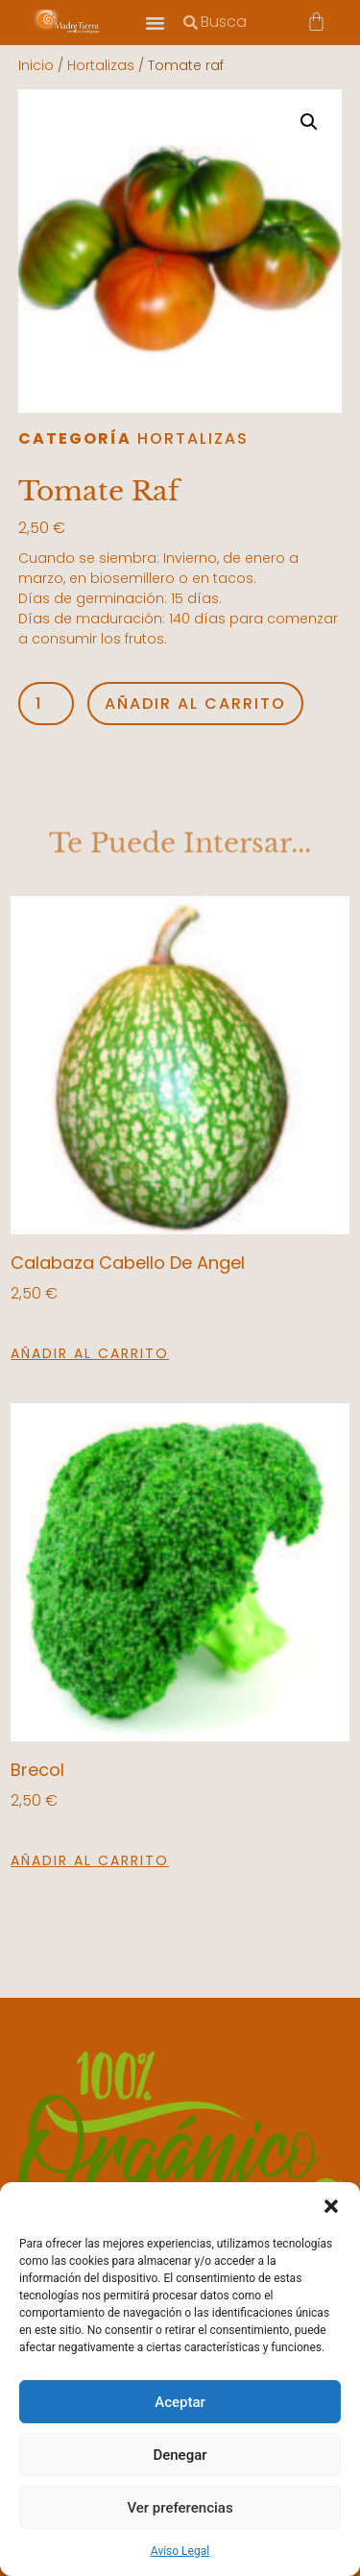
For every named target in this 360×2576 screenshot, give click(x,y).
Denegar (179, 2455)
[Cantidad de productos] (46, 703)
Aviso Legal (180, 2551)
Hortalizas (100, 65)
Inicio (36, 65)
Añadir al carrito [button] (90, 1353)
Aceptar (180, 2402)
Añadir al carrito (195, 704)
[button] (331, 2206)
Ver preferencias (179, 2507)
